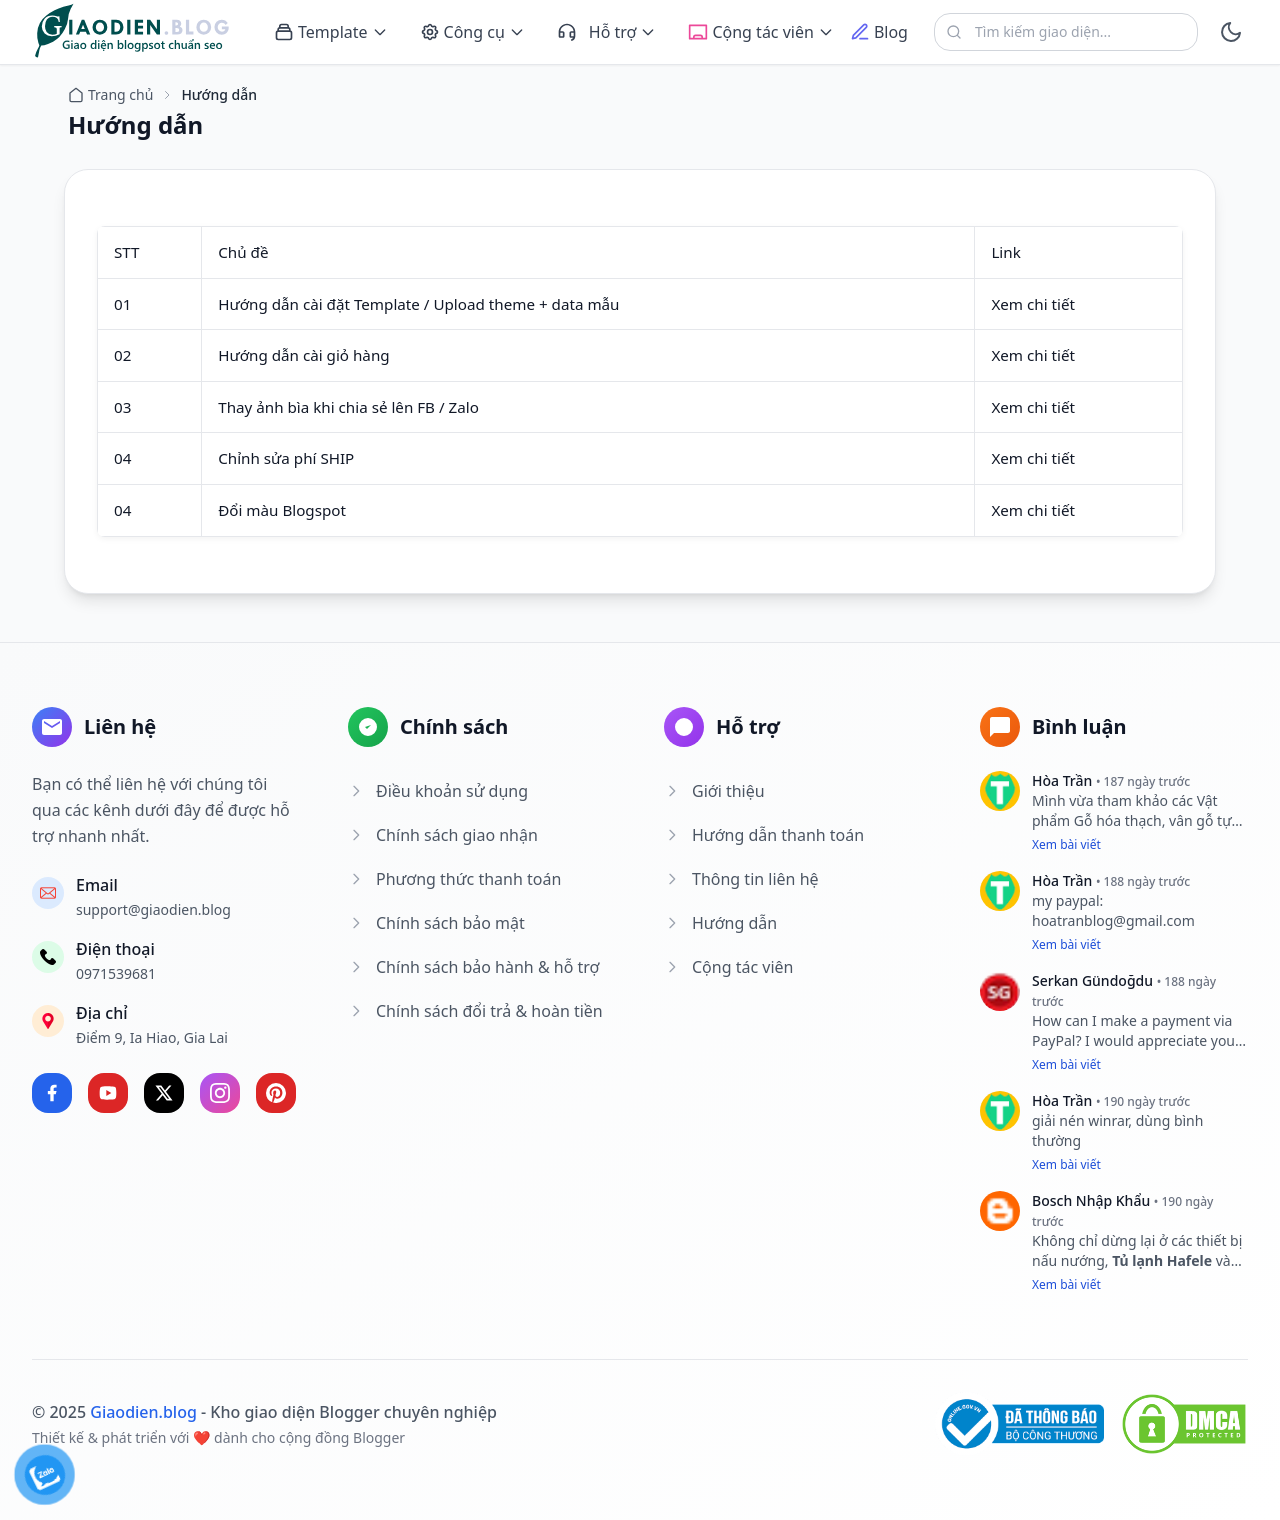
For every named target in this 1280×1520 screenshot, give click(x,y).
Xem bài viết (1066, 844)
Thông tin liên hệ (741, 879)
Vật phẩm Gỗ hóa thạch (1125, 810)
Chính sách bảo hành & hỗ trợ (473, 967)
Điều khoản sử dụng (438, 791)
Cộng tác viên (728, 967)
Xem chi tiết (1033, 304)
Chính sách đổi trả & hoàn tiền (475, 1011)
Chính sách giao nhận (443, 835)
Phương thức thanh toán (454, 879)
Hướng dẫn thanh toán (764, 835)
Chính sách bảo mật (436, 923)
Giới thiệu (714, 791)
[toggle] (1231, 32)
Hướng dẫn (720, 923)
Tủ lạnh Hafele (1164, 1260)
